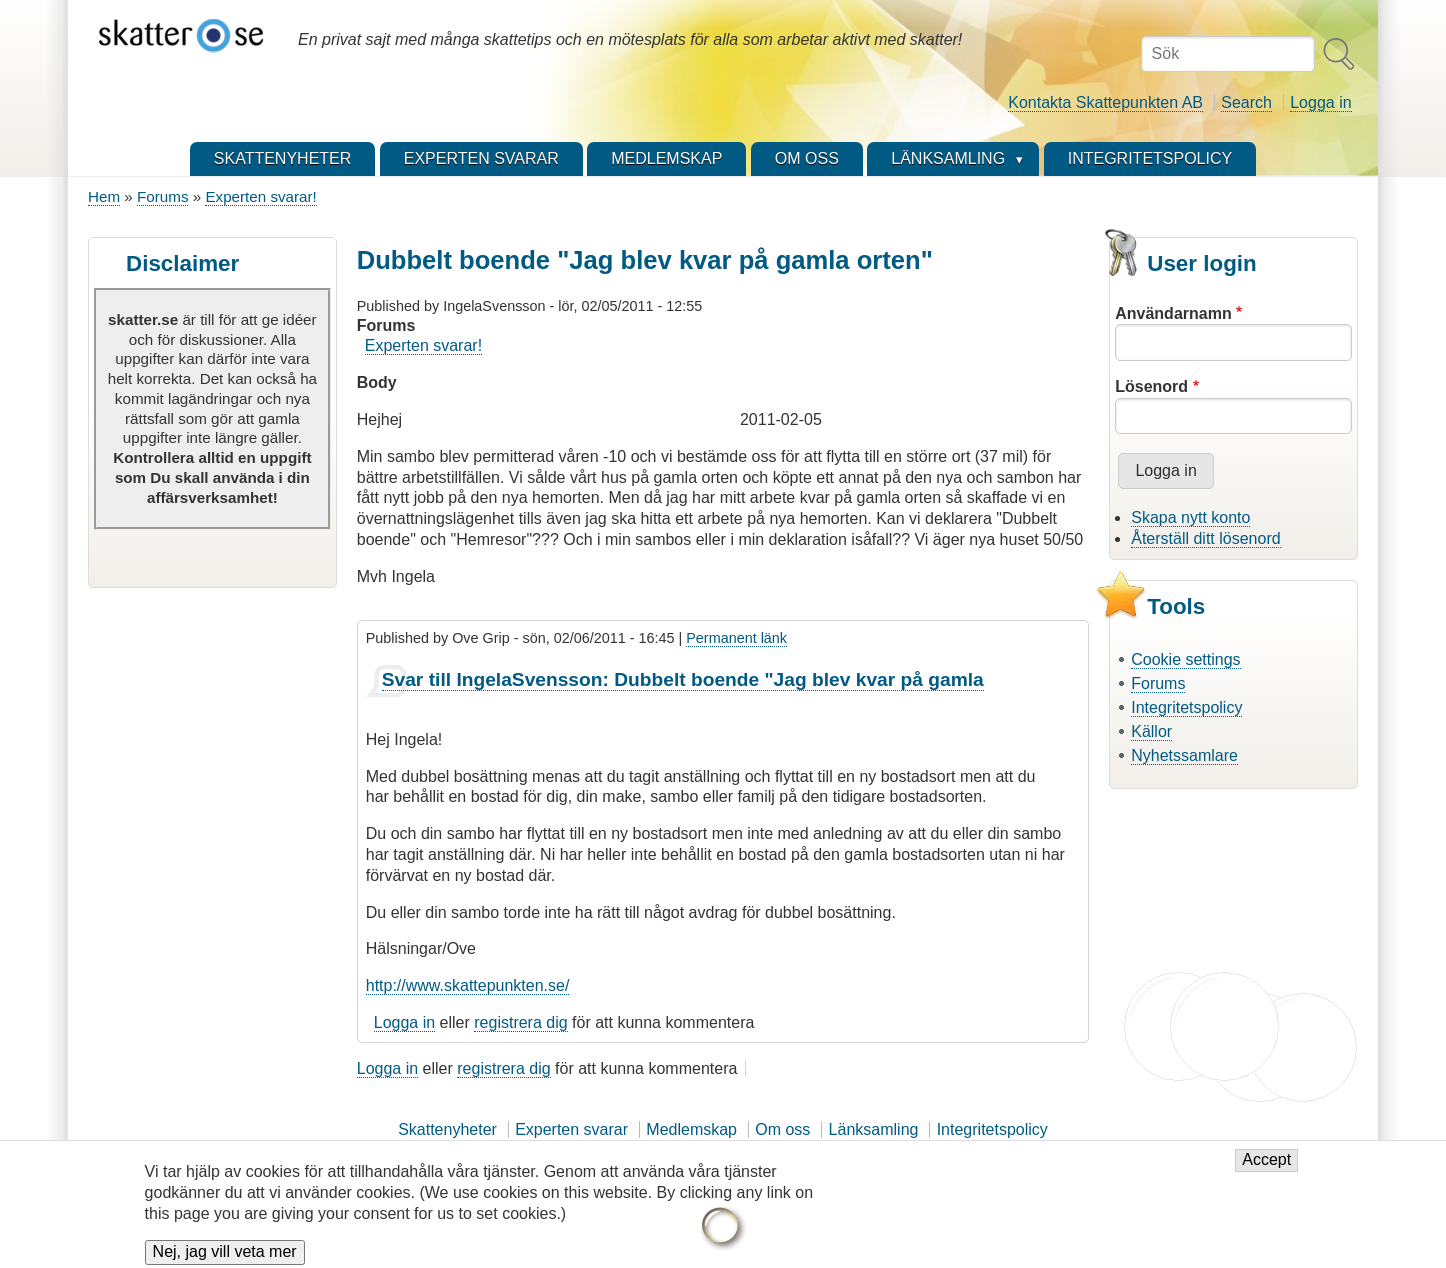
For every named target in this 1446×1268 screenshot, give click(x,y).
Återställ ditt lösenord (1205, 538)
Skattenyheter (447, 1129)
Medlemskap (691, 1129)
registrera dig (520, 1022)
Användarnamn (1173, 313)
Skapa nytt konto (1190, 517)
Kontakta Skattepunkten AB (1105, 102)
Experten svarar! (260, 196)
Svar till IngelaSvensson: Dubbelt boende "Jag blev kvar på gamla (683, 679)
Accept (1266, 1170)
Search (1246, 102)
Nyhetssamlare (1184, 755)
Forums (162, 196)
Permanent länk (736, 638)
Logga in (1320, 102)
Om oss (782, 1129)
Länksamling (874, 1129)
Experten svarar (571, 1129)
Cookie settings (1185, 659)
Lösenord (1151, 386)
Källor (1151, 731)
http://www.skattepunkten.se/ (468, 985)
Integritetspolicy (1186, 707)
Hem (104, 196)
